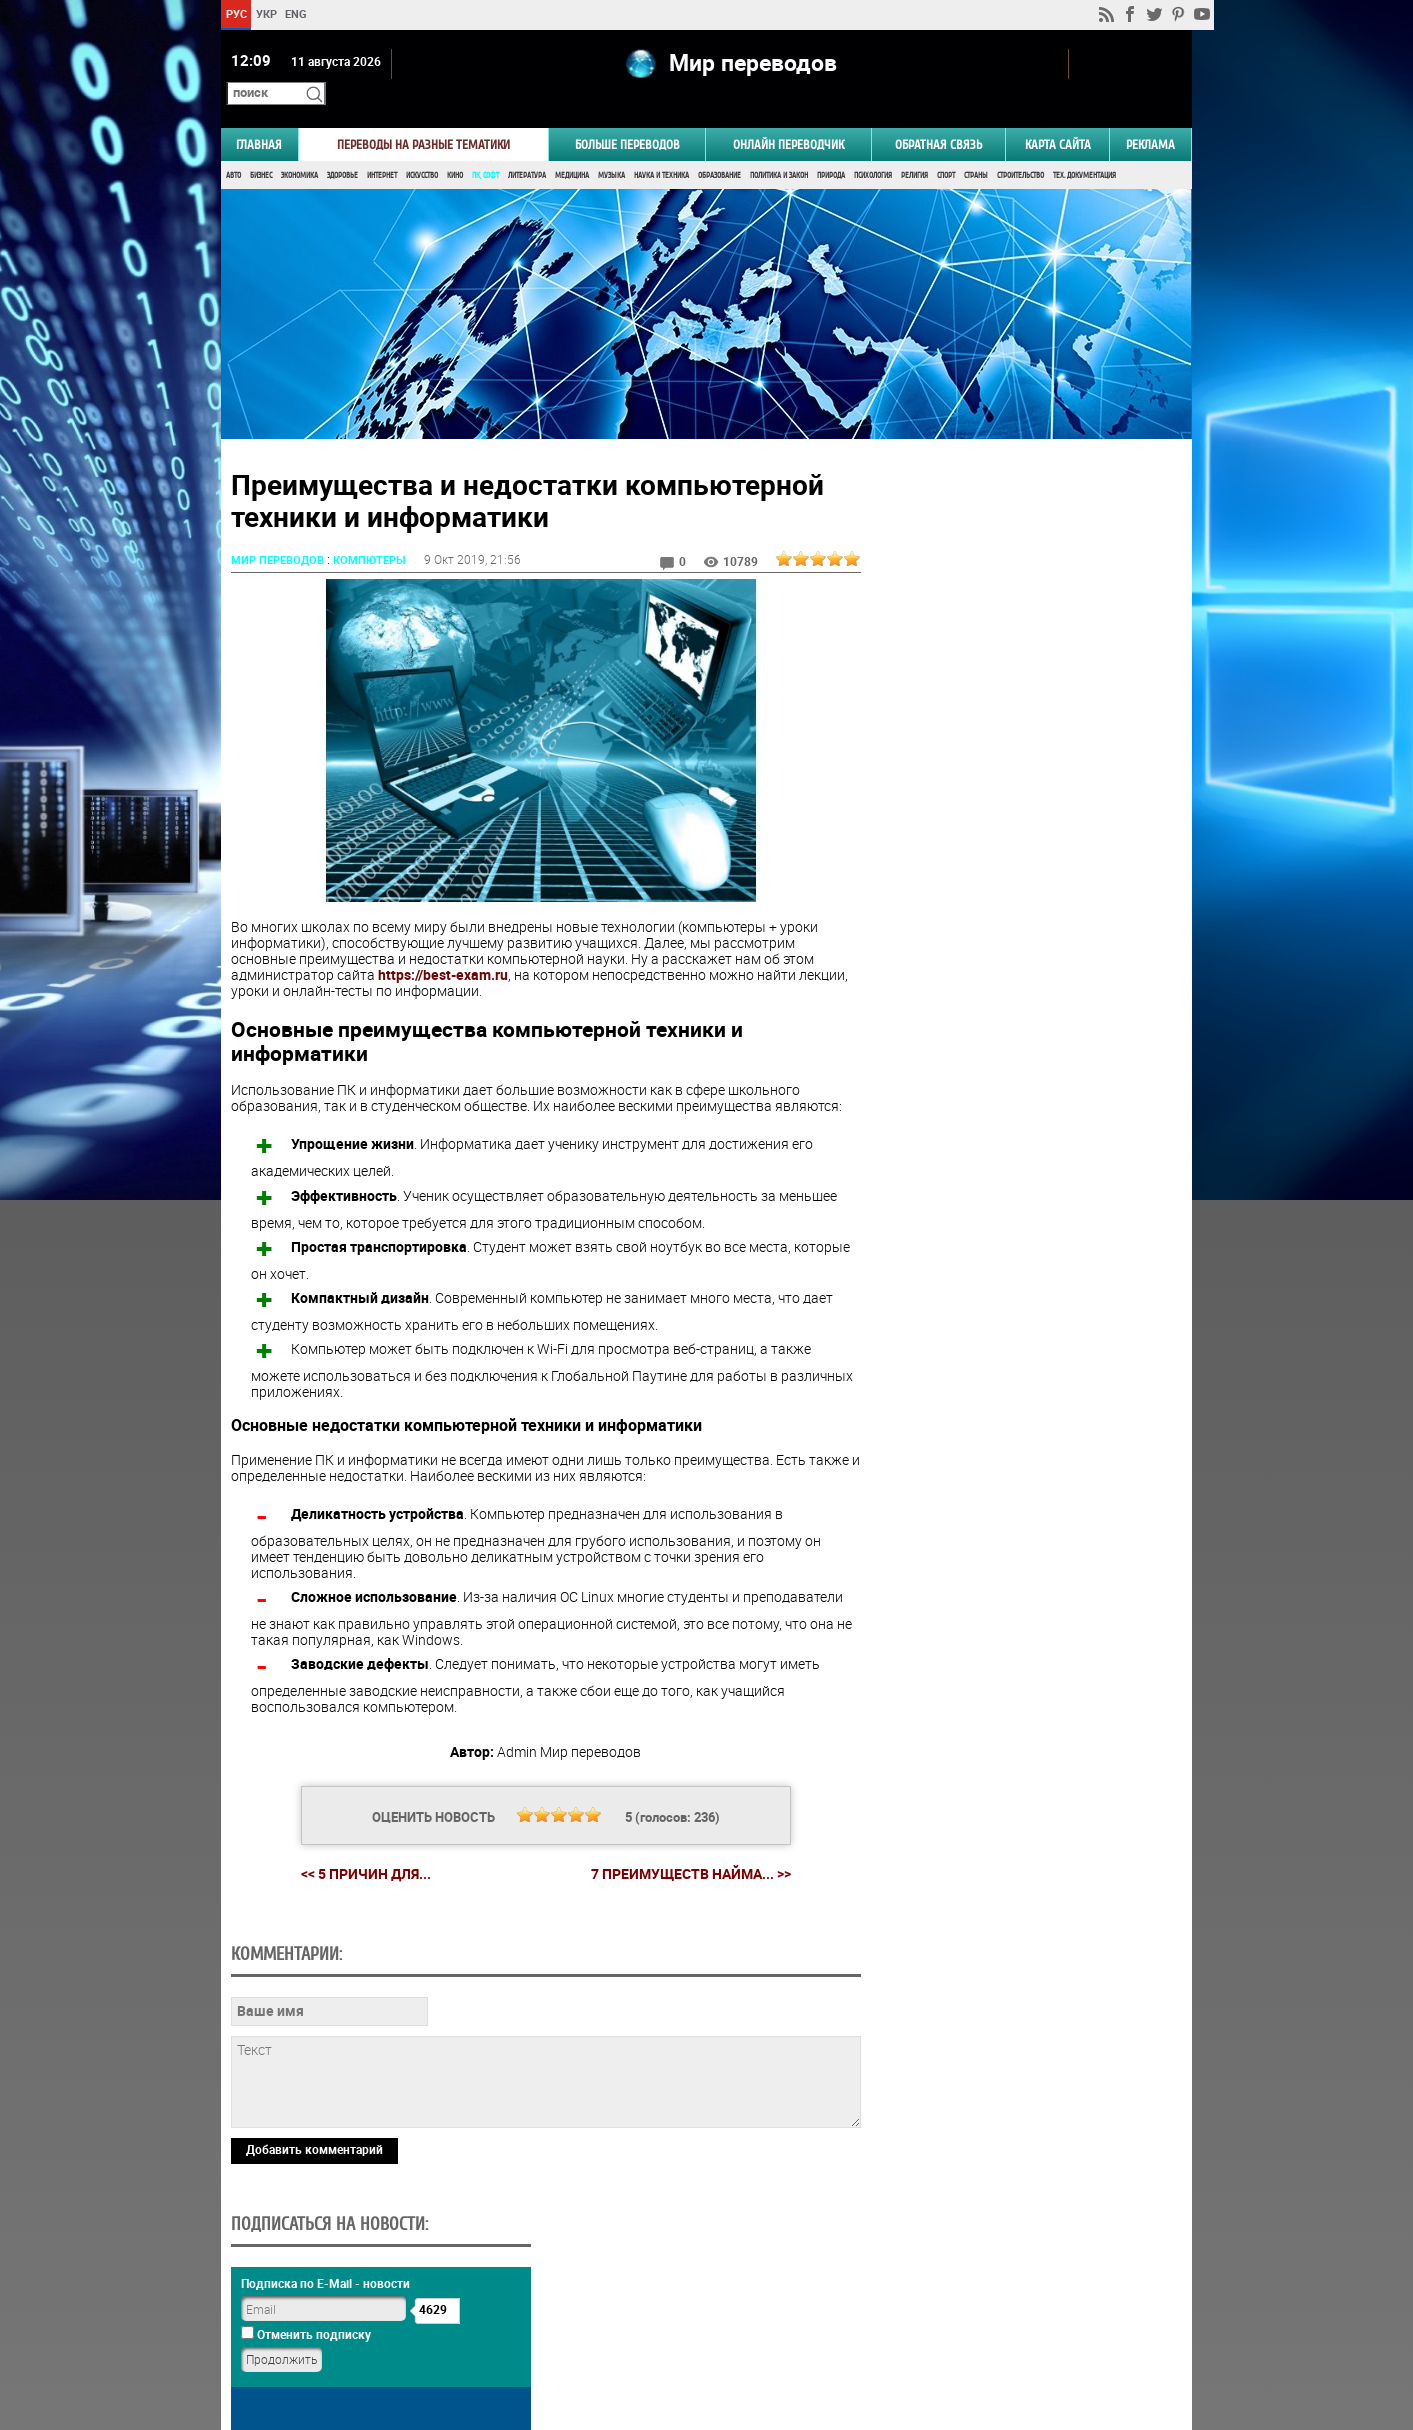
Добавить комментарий (314, 2255)
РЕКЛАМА (1150, 116)
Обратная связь (938, 116)
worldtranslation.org (995, 2327)
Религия (914, 147)
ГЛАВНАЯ (259, 116)
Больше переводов (627, 116)
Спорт (946, 147)
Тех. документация (1084, 147)
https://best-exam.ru (443, 943)
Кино (455, 147)
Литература (527, 147)
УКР (266, 13)
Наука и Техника (661, 147)
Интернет (382, 147)
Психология (873, 147)
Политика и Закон (779, 147)
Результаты (1022, 1255)
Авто (233, 147)
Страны (976, 147)
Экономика (299, 147)
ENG (296, 13)
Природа (831, 147)
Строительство (1020, 147)
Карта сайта (1058, 116)
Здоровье (342, 147)
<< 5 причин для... (358, 1842)
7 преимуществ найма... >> (683, 1843)
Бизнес (261, 147)
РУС (236, 13)
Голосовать (1022, 1224)
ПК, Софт (485, 147)
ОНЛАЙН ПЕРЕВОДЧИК (788, 116)
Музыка (611, 147)
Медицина (572, 147)
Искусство (422, 147)
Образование (719, 147)
